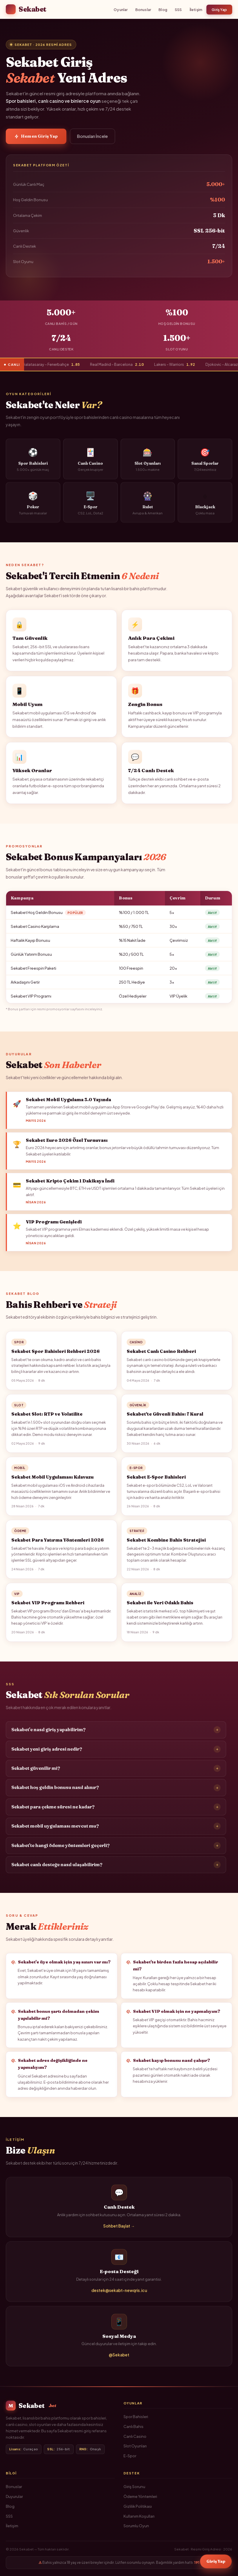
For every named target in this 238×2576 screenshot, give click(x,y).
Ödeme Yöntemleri (140, 2496)
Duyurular (14, 2496)
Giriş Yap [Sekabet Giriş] (215, 2561)
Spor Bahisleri (135, 2416)
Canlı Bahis (133, 2426)
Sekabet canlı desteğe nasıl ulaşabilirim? (116, 1867)
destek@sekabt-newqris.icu (119, 2292)
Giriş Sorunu (134, 2486)
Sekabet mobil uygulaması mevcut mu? (116, 1828)
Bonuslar (143, 9)
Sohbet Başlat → (119, 2228)
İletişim (196, 9)
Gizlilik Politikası (137, 2506)
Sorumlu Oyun (136, 2525)
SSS (178, 9)
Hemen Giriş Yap (36, 136)
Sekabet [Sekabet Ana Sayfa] (26, 9)
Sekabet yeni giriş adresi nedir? (116, 1751)
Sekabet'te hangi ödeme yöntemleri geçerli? (116, 1847)
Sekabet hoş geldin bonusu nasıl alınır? (116, 1789)
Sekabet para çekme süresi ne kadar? (116, 1809)
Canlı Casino (134, 2436)
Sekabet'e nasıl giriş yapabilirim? (116, 1732)
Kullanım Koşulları (139, 2516)
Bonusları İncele (92, 136)
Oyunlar (121, 9)
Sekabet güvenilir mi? (116, 1770)
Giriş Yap (219, 9)
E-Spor (129, 2455)
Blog (163, 9)
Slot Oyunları (135, 2446)
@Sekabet (119, 2357)
